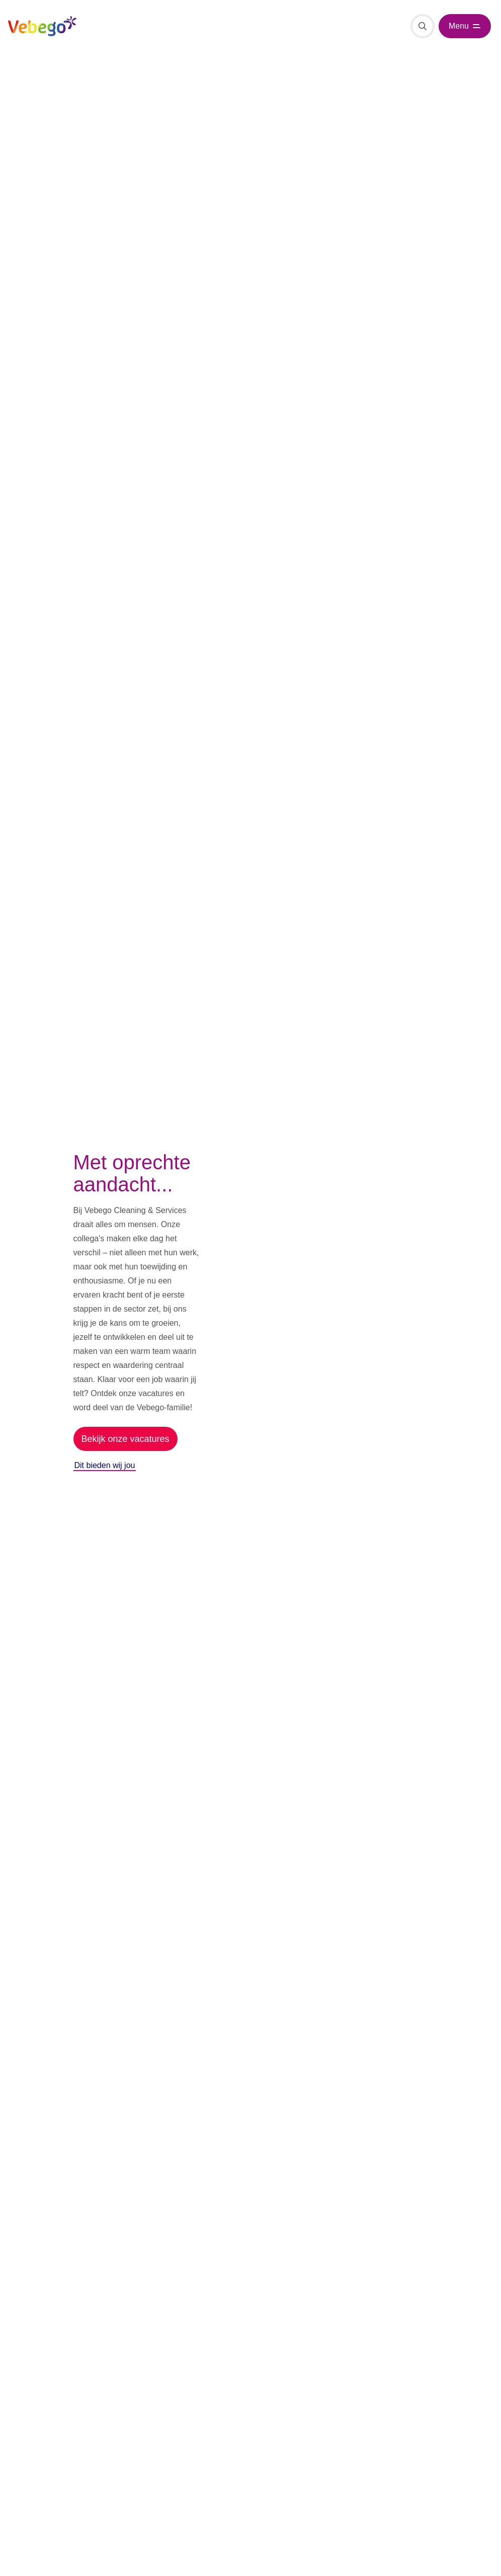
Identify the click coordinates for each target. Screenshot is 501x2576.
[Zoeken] (422, 26)
